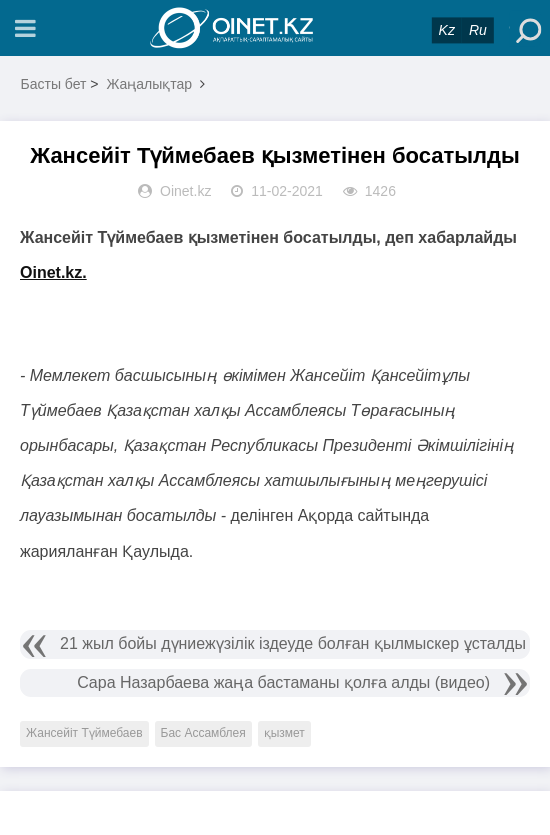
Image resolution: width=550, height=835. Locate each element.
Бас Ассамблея (203, 733)
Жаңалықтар (149, 84)
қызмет (284, 733)
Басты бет (54, 84)
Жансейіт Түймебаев (84, 733)
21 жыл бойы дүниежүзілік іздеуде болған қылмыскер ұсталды (293, 643)
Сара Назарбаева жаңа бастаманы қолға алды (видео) (283, 682)
